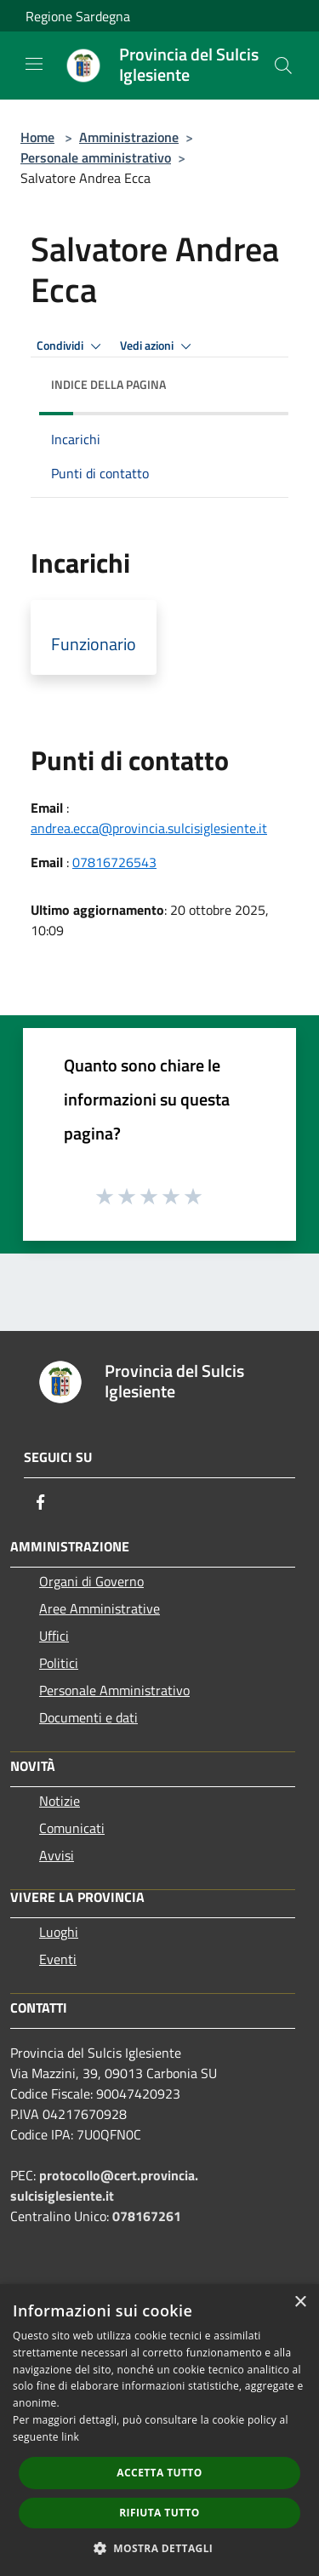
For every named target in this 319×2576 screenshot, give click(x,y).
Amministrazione (129, 137)
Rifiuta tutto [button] (159, 2512)
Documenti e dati (88, 1717)
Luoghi (58, 1932)
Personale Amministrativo (114, 1690)
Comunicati (72, 1828)
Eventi (58, 1959)
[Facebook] (41, 1502)
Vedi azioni (158, 346)
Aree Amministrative (99, 1608)
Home (37, 137)
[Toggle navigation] (34, 64)
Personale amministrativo (95, 157)
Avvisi (56, 1855)
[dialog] (159, 2430)
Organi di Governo (91, 1581)
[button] (160, 2547)
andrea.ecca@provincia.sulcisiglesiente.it (149, 828)
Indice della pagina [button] (108, 384)
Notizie (59, 1801)
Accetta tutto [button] (159, 2472)
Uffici (54, 1635)
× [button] (299, 2302)
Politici (58, 1663)
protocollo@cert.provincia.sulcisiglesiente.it (104, 2185)
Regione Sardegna (78, 16)
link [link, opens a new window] (70, 2437)
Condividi (71, 346)
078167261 (146, 2216)
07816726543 (114, 862)
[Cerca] (283, 65)
